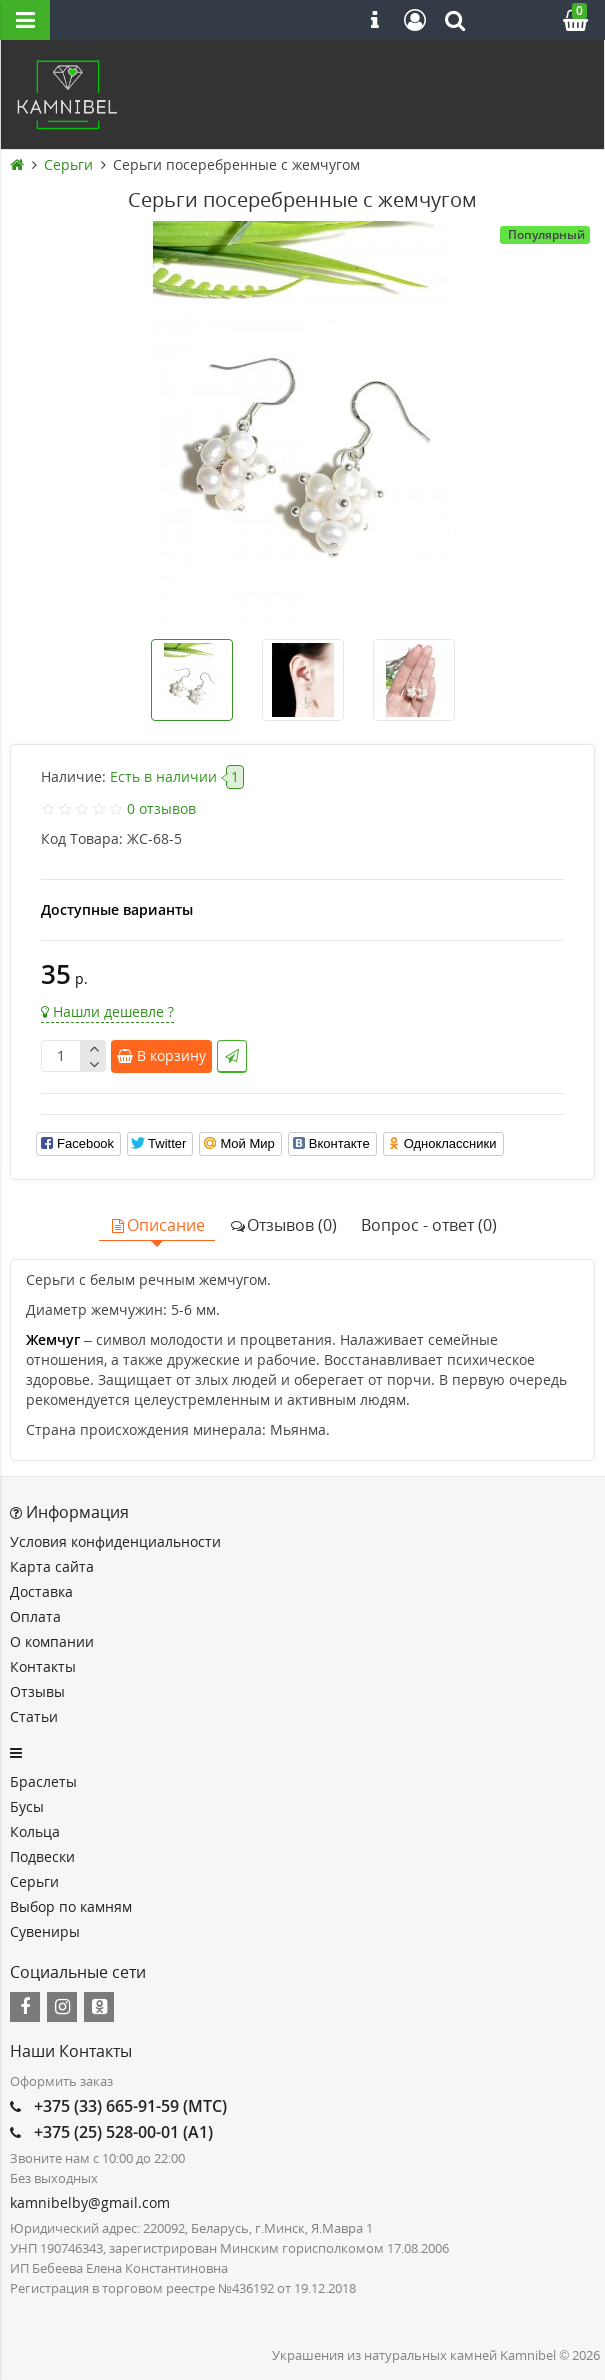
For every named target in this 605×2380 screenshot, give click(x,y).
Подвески (42, 1856)
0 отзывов (161, 808)
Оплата (35, 1616)
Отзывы (37, 1691)
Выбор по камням (71, 1906)
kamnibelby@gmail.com (90, 2202)
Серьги (34, 1881)
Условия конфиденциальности (115, 1541)
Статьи (34, 1716)
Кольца (35, 1831)
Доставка (41, 1591)
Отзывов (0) (283, 1225)
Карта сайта (52, 1566)
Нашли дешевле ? (107, 1011)
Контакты (43, 1666)
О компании (52, 1641)
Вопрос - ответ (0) (429, 1225)
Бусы (27, 1806)
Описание (157, 1225)
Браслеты (43, 1781)
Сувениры (45, 1931)
